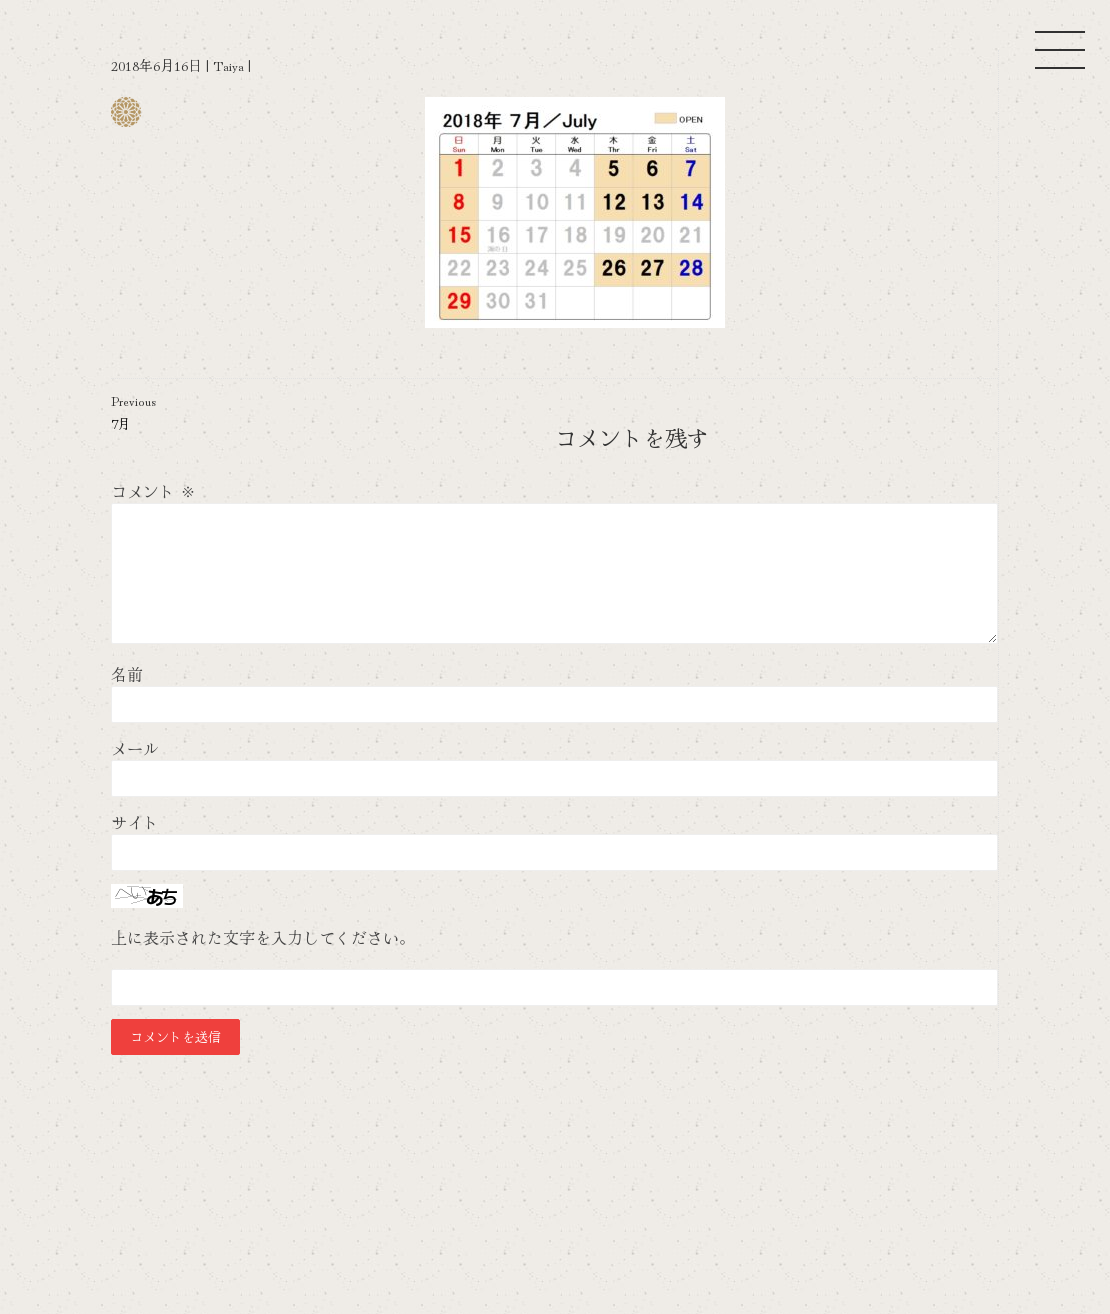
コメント (153, 491)
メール (135, 748)
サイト (135, 822)
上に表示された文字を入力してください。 (263, 937)
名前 (127, 674)
